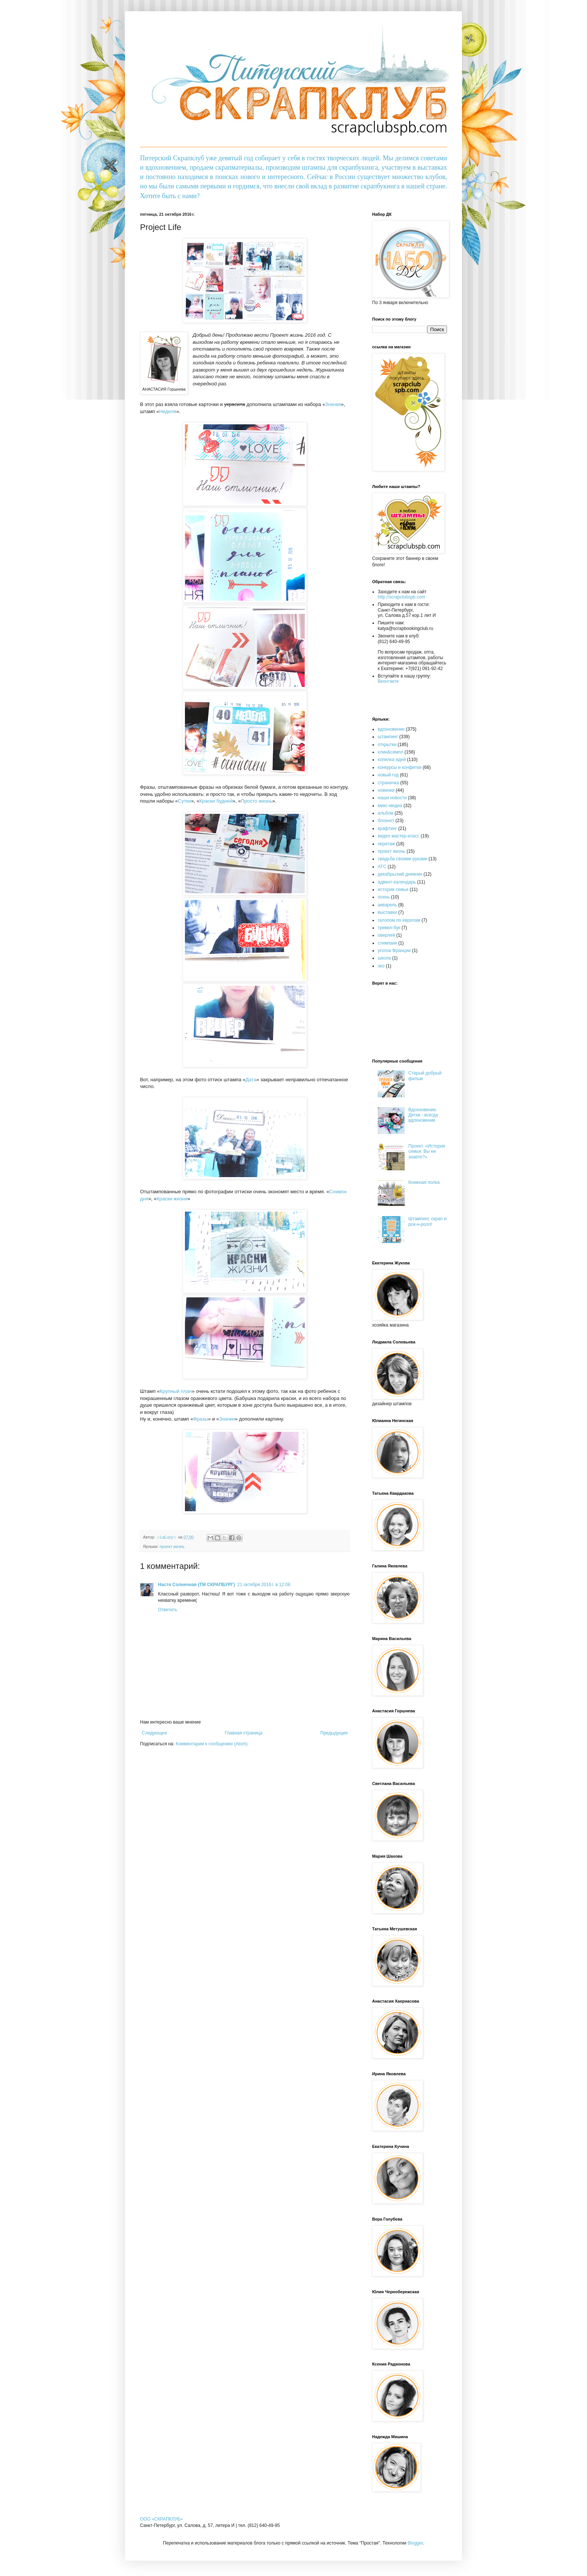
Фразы (200, 1419)
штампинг (388, 736)
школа (384, 958)
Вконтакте (388, 681)
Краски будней (215, 801)
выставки (387, 912)
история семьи (393, 889)
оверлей (386, 935)
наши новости (392, 797)
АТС (382, 866)
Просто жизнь (256, 801)
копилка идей (392, 759)
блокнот (386, 820)
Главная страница (244, 1733)
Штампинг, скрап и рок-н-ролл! (427, 1221)
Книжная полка (424, 1182)
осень (384, 897)
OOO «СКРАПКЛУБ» (161, 2519)
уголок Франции (394, 950)
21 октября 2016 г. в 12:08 (264, 1584)
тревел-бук (389, 927)
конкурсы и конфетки (400, 767)
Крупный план (176, 1391)
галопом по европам (399, 920)
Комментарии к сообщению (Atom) (211, 1743)
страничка (388, 782)
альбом (385, 813)
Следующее (154, 1733)
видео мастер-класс (398, 836)
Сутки (184, 801)
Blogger (415, 2543)
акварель (387, 904)
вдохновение (391, 729)
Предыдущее (334, 1733)
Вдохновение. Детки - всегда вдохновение (423, 1115)
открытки (387, 744)
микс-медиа (390, 805)
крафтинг (387, 828)
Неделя (167, 411)
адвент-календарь (397, 882)
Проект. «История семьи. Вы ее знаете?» (426, 1151)
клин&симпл (390, 752)
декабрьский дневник (400, 874)
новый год (388, 775)
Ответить (167, 1609)
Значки (333, 404)
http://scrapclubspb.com (401, 597)
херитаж (386, 843)
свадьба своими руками (402, 858)
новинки (386, 790)
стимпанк (387, 943)
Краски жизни (172, 1198)
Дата (251, 1079)
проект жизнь (171, 1546)
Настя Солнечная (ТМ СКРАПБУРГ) (196, 1584)
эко (381, 966)
